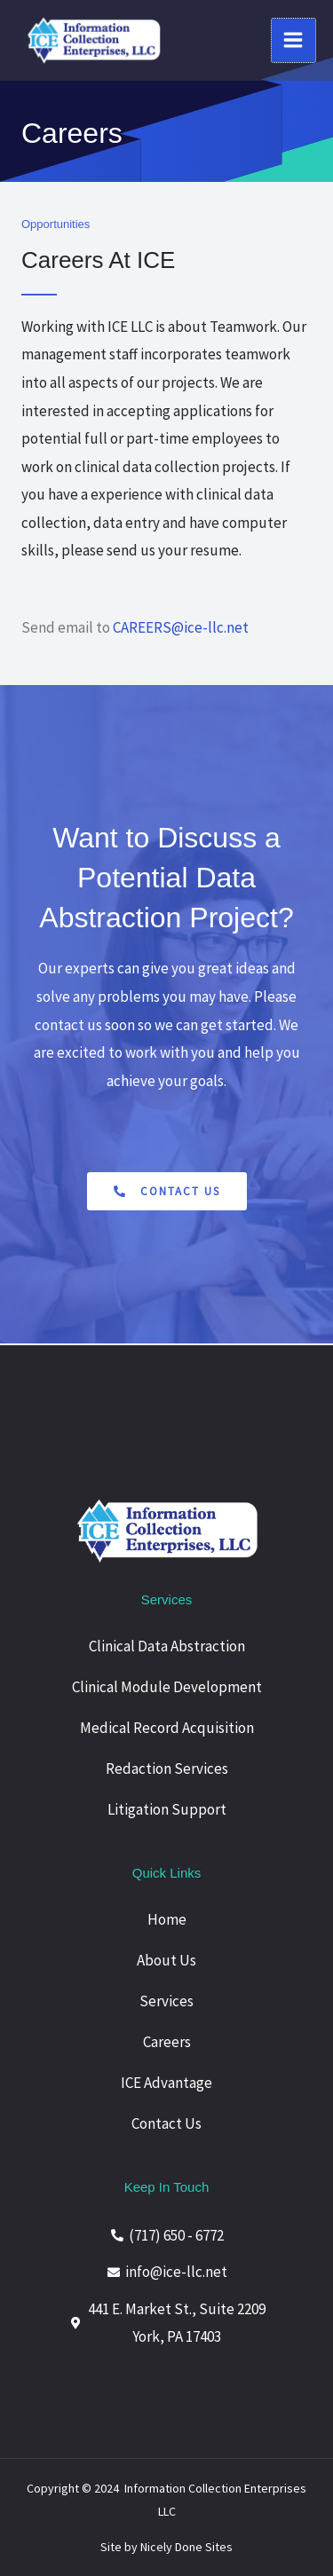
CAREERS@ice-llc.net (181, 627)
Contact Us (166, 2123)
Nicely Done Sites (186, 2547)
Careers (167, 2042)
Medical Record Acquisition (167, 1727)
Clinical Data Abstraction (167, 1646)
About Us (166, 1960)
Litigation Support (166, 1809)
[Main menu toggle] (294, 41)
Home (166, 1919)
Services (166, 2001)
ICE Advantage (166, 2082)
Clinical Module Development (167, 1687)
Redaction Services (167, 1768)
